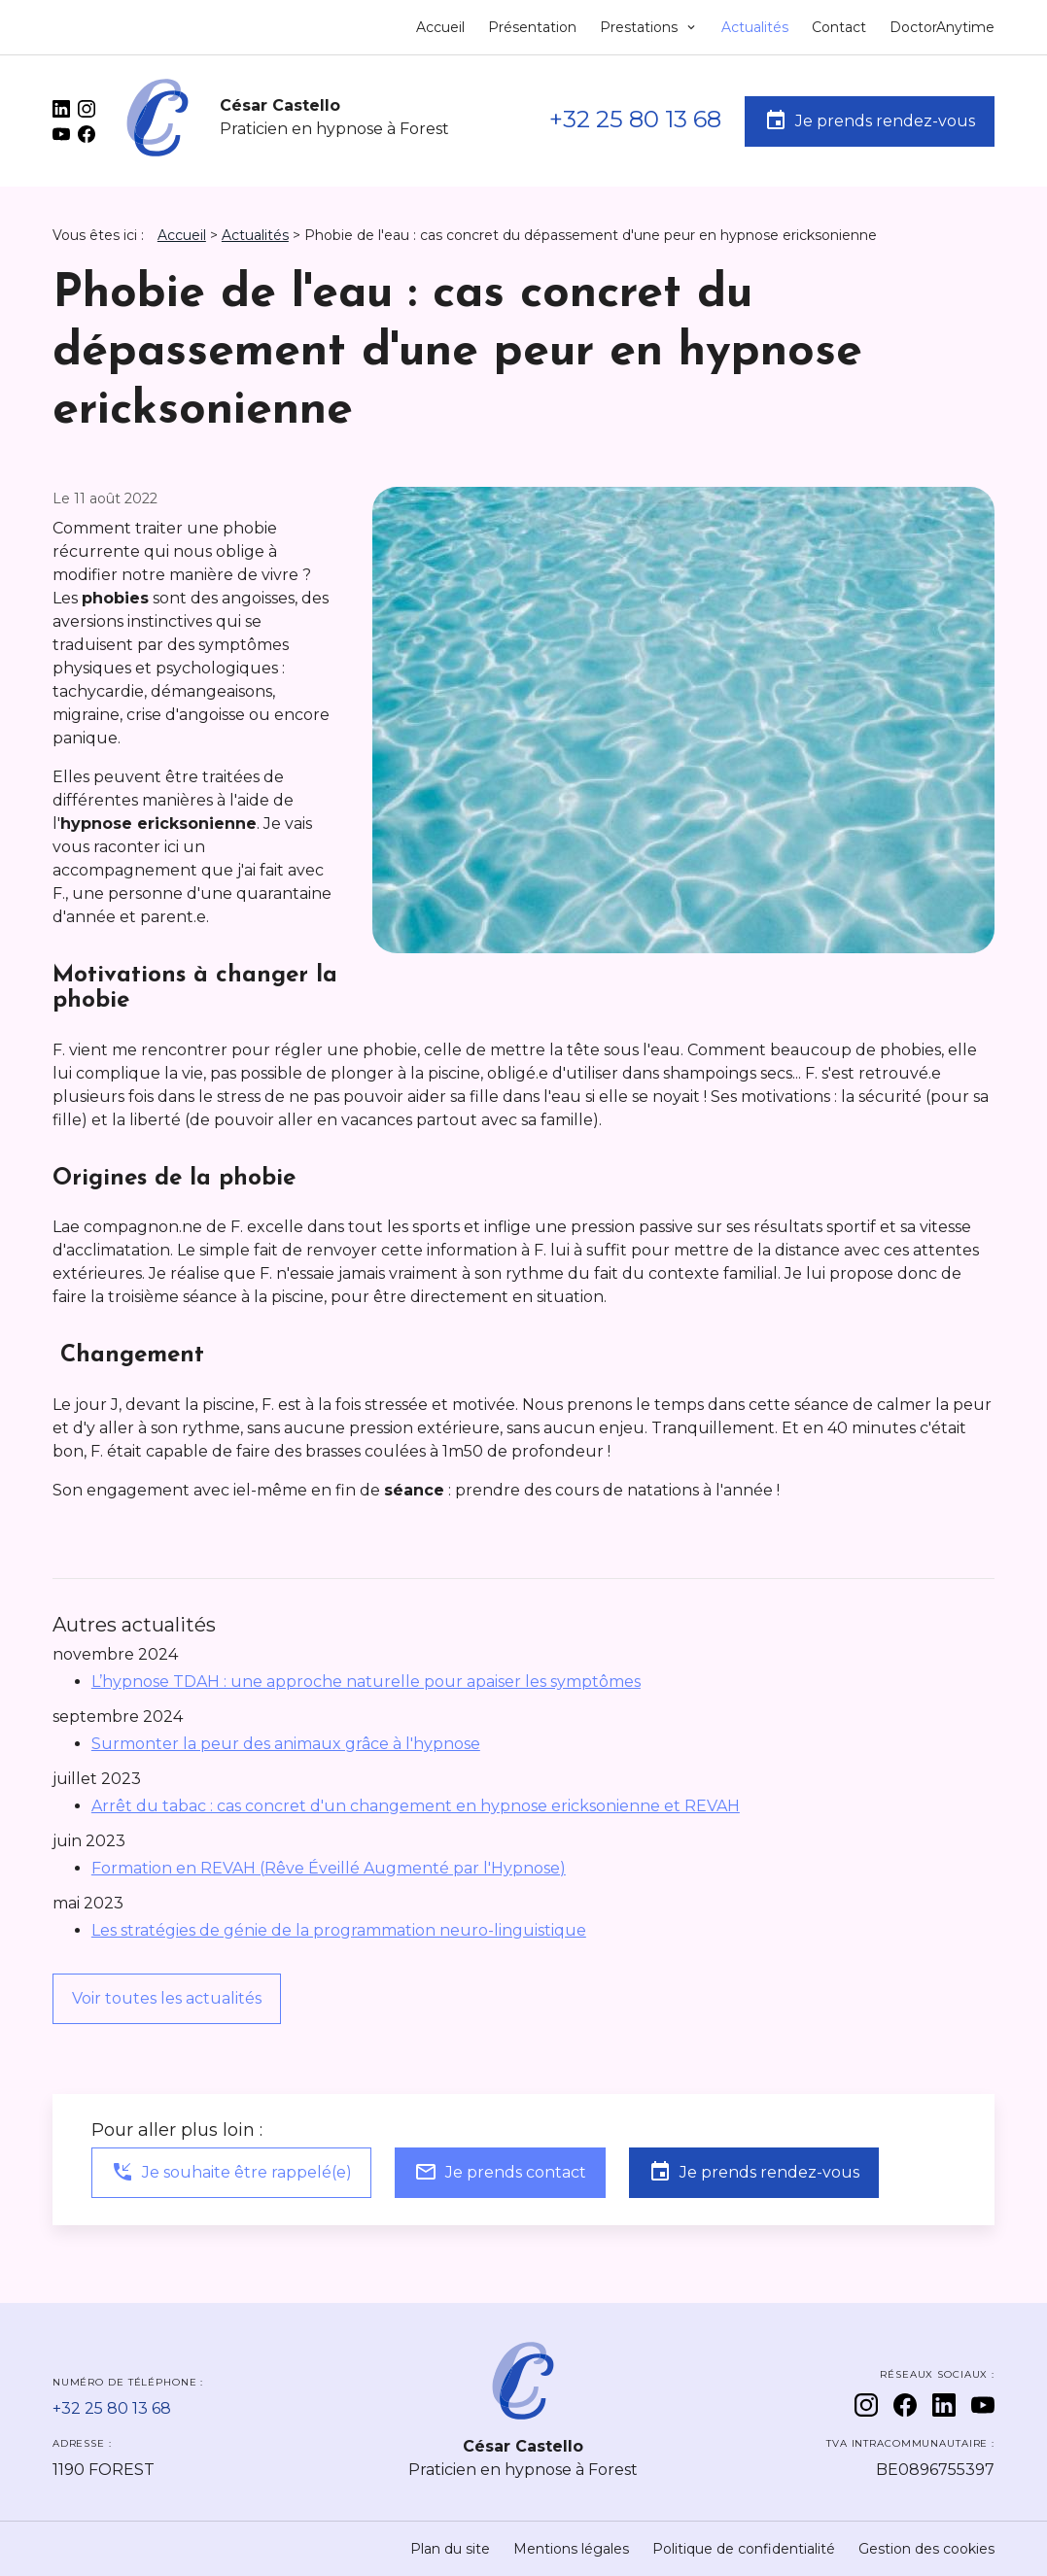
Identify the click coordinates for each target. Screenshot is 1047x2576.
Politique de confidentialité (743, 2549)
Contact (839, 27)
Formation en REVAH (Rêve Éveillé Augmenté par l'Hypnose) (328, 1868)
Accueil (440, 27)
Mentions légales (571, 2549)
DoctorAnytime (942, 27)
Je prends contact (500, 2171)
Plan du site (450, 2549)
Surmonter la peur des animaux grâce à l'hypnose (285, 1744)
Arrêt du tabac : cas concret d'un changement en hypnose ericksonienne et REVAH (415, 1806)
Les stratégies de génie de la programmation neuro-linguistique (338, 1930)
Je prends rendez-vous (869, 120)
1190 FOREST (103, 2469)
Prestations (640, 27)
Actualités (754, 27)
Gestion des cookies (926, 2549)
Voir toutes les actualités (167, 1998)
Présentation (532, 27)
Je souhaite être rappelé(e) (231, 2171)
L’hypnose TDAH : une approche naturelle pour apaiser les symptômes (366, 1681)
